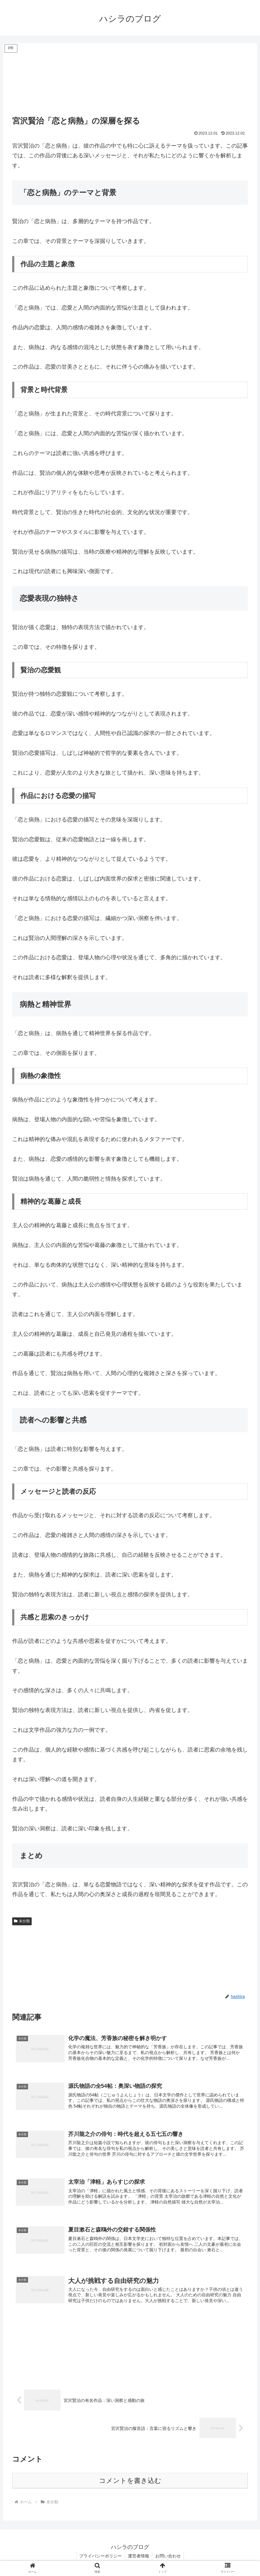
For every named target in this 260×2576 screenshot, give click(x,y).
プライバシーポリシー (100, 2557)
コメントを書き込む (130, 2482)
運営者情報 (138, 2557)
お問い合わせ (168, 2557)
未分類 (22, 1921)
